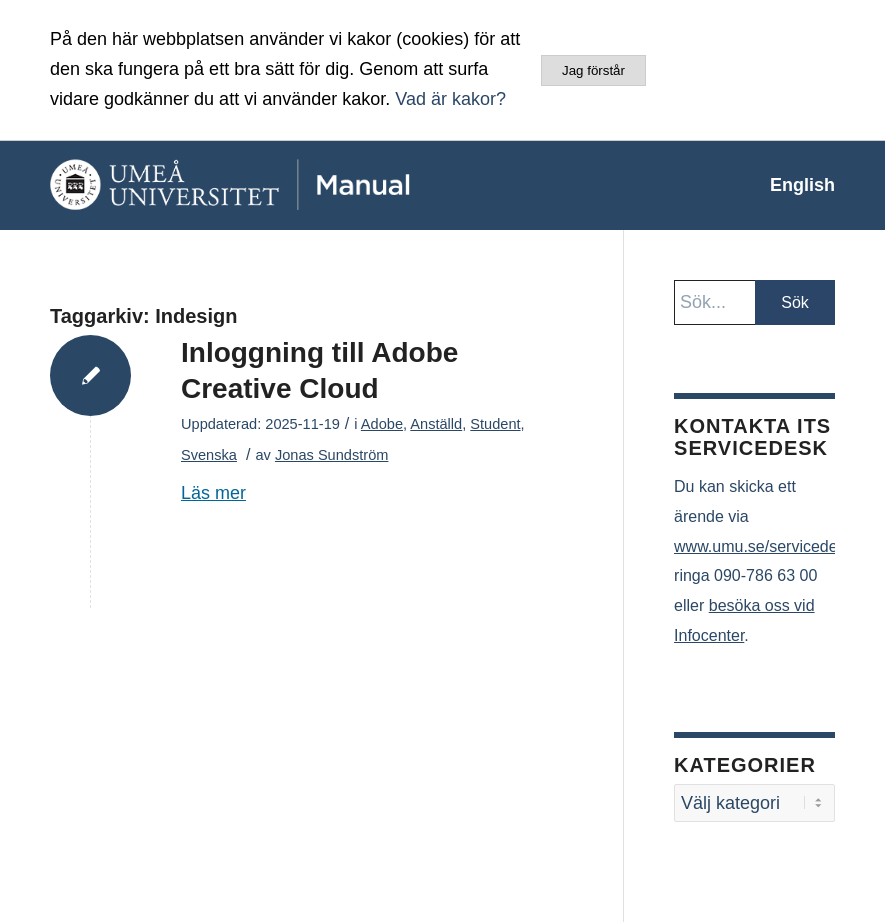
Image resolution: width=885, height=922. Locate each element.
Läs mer (213, 493)
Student (495, 424)
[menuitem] (792, 185)
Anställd (436, 424)
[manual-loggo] (275, 185)
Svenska (209, 455)
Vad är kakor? (450, 99)
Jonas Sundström (331, 455)
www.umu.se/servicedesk (764, 546)
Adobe (382, 424)
